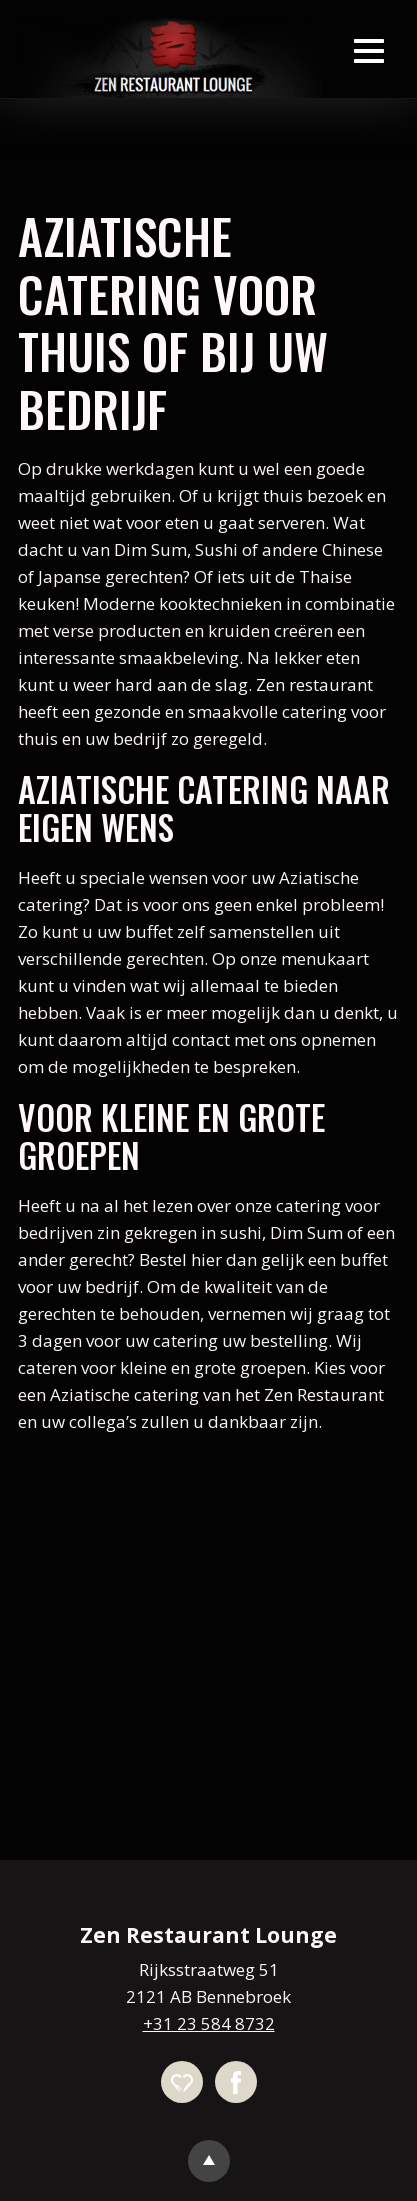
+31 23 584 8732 (209, 2023)
